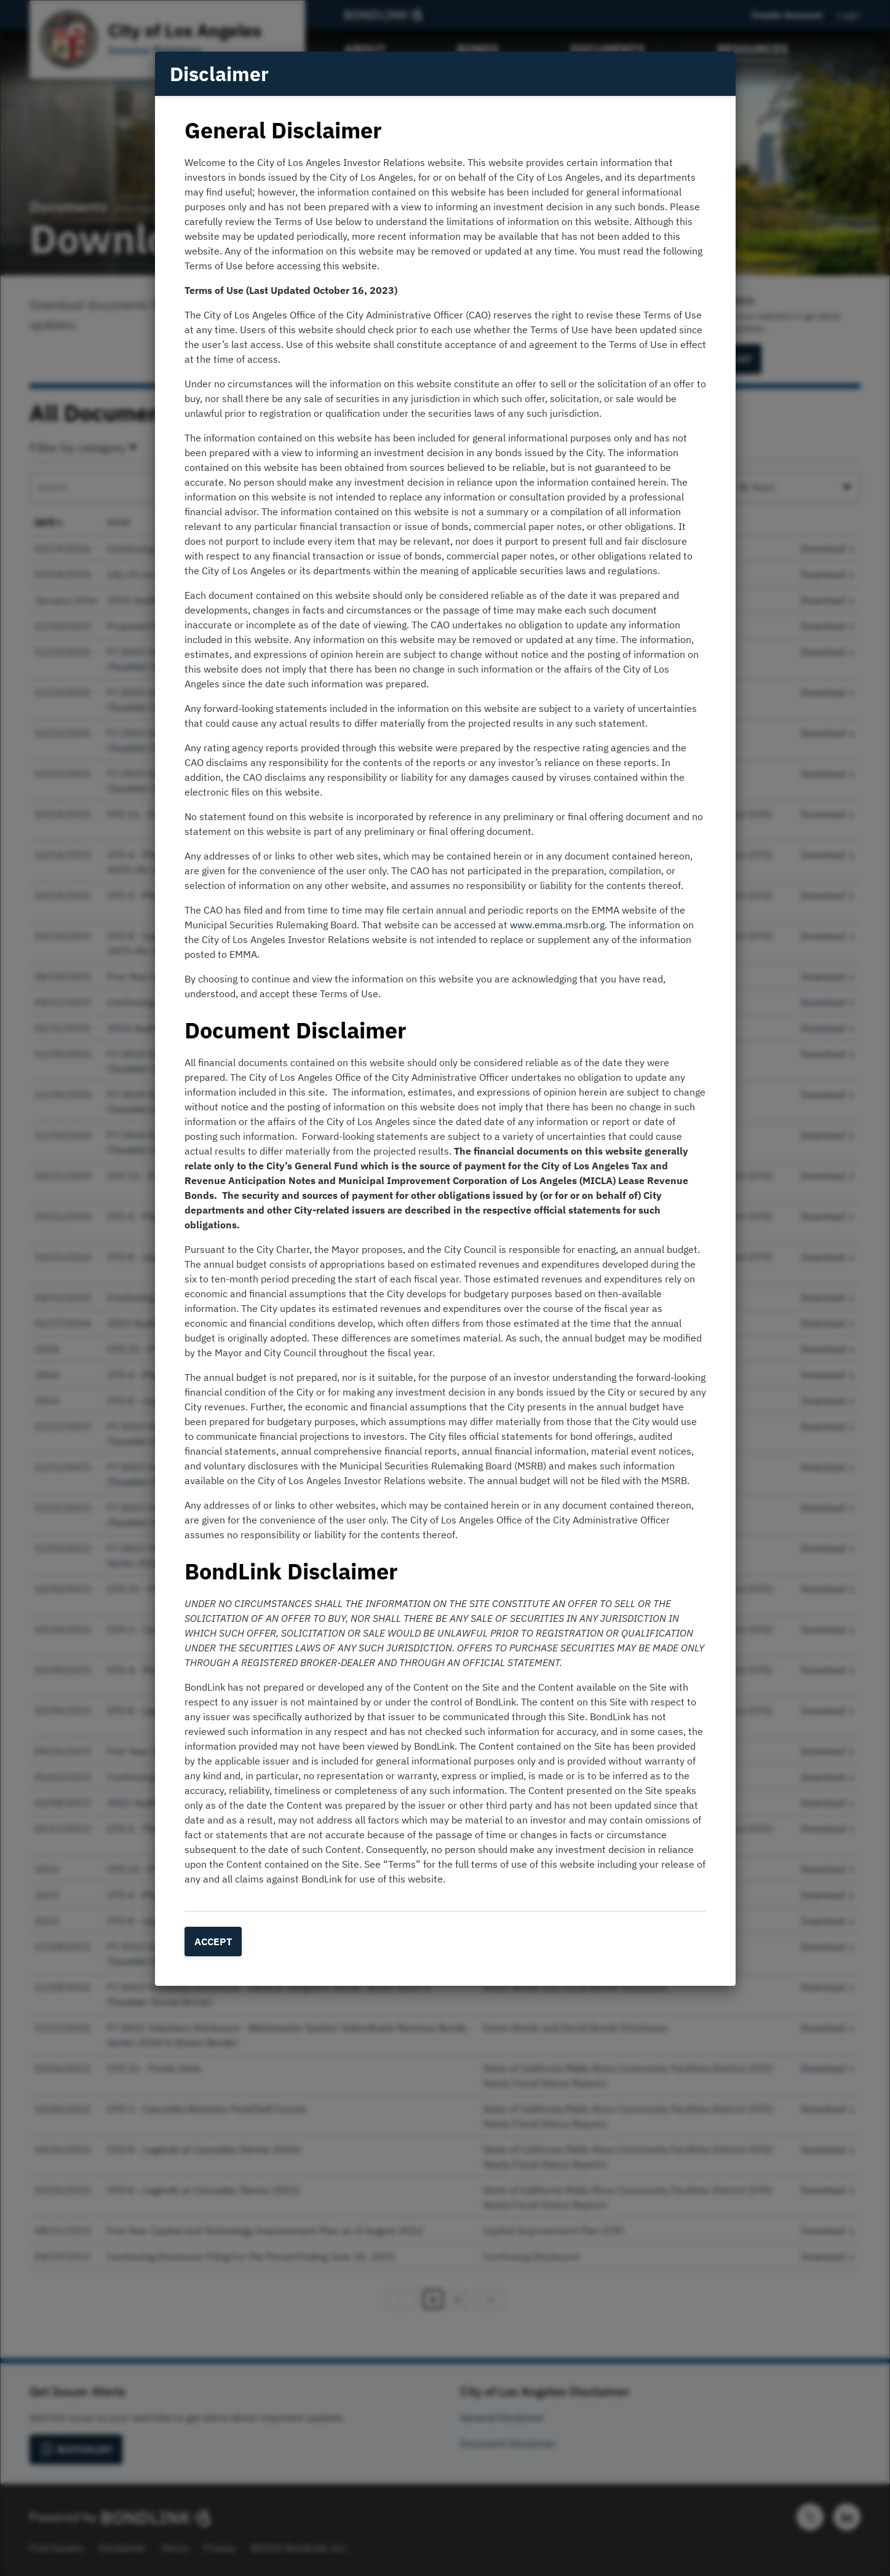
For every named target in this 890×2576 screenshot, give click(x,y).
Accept (213, 1941)
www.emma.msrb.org (557, 925)
